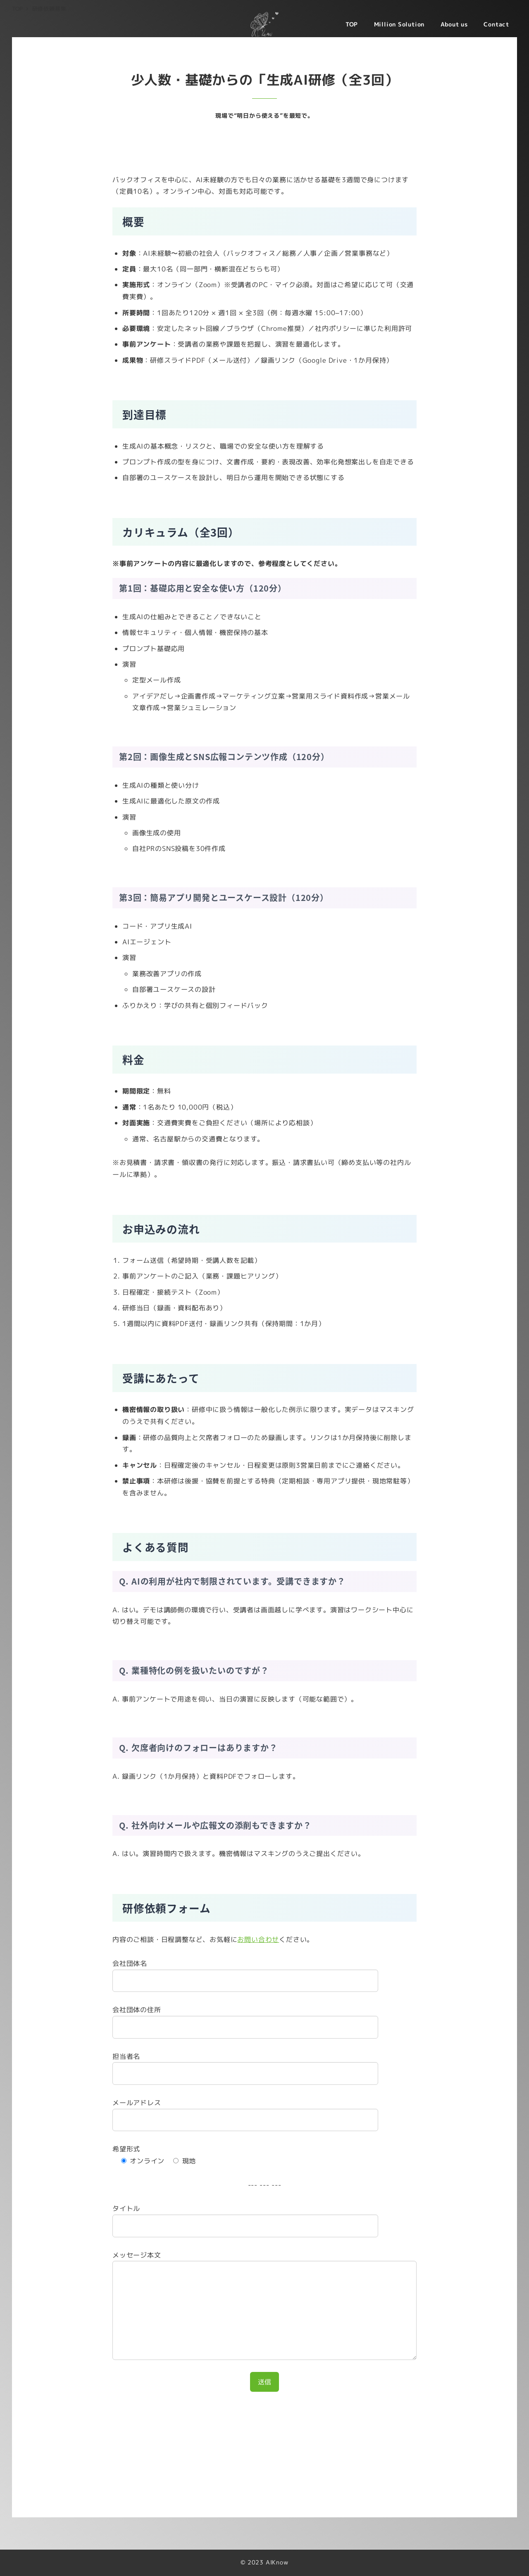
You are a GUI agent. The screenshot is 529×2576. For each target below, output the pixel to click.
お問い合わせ (258, 1939)
